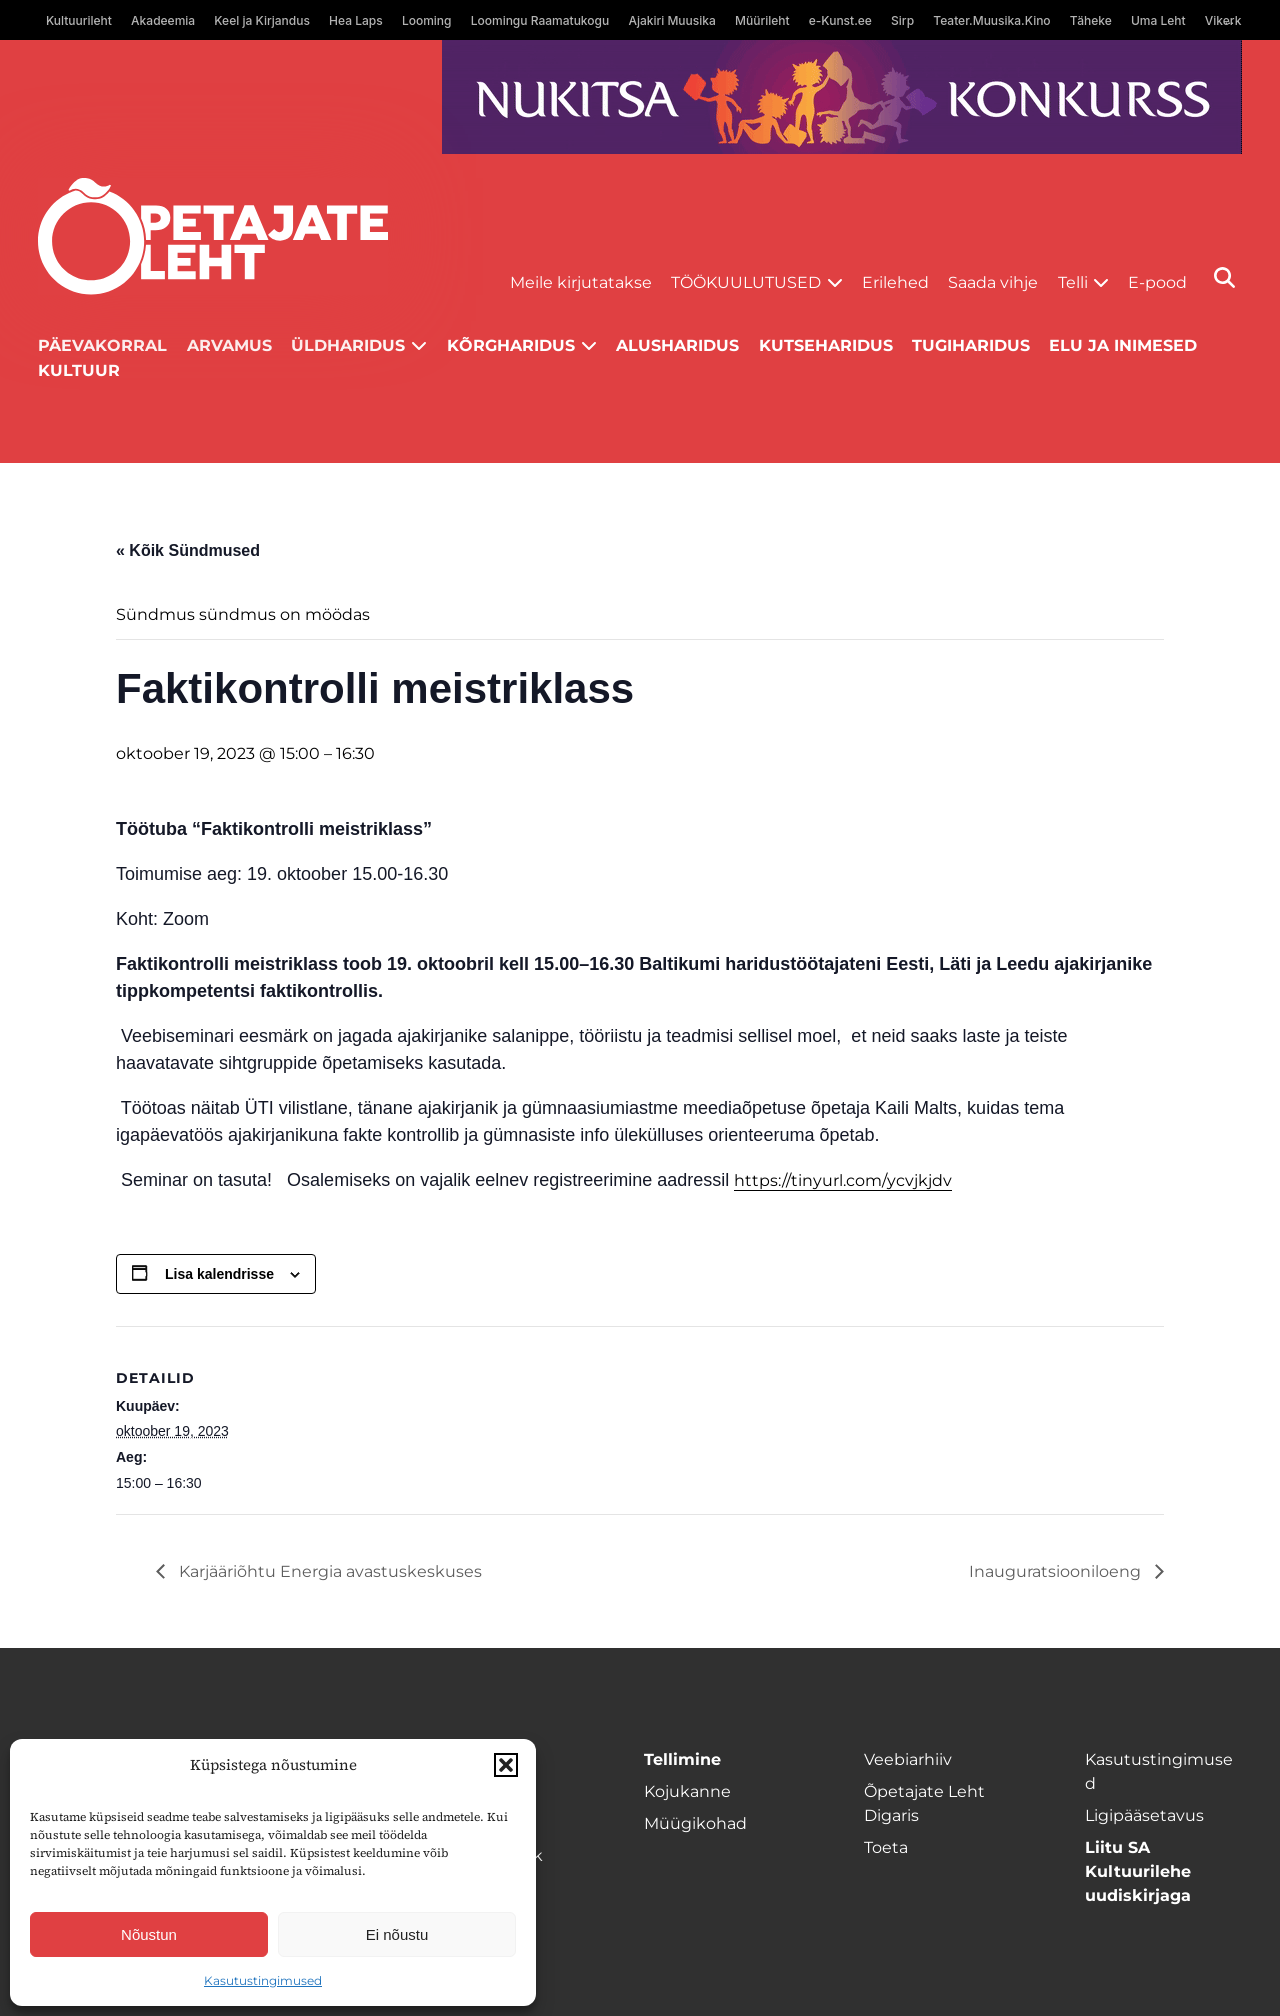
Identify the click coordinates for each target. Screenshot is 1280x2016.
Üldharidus (348, 345)
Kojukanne (687, 1791)
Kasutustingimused (263, 1980)
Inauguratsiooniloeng (1057, 1571)
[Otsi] (1224, 277)
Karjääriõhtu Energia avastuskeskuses (328, 1571)
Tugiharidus (971, 345)
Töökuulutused (746, 282)
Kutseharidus (826, 345)
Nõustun (149, 1934)
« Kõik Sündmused (188, 550)
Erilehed (895, 282)
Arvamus (229, 345)
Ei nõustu (397, 1934)
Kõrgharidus (511, 345)
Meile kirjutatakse (581, 282)
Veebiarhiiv (908, 1759)
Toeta (886, 1847)
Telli (1073, 282)
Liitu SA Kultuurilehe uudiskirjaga (1138, 1871)
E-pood (1157, 282)
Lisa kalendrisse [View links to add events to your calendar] (219, 1274)
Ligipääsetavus (1144, 1815)
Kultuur (79, 370)
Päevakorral (102, 345)
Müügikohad (695, 1823)
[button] (506, 1765)
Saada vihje (993, 282)
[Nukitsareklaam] (842, 97)
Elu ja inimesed (1123, 345)
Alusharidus (677, 345)
